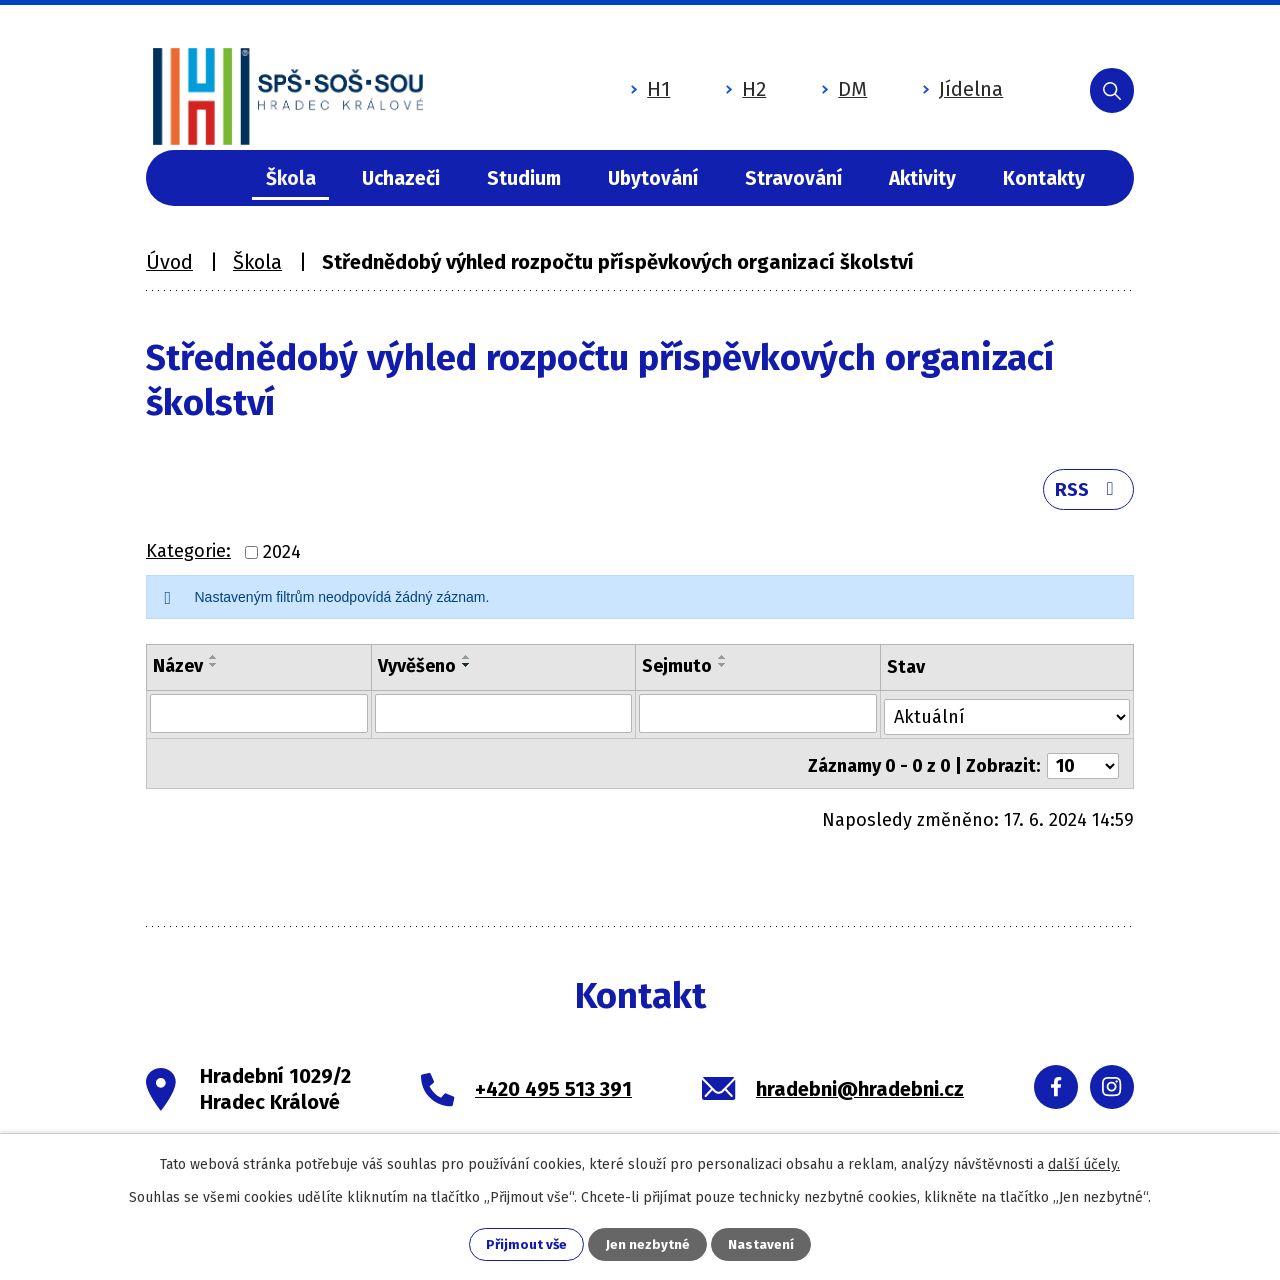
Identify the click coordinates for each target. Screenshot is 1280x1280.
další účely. (1084, 1163)
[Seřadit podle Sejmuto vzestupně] (723, 664)
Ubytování (653, 178)
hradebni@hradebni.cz (860, 1087)
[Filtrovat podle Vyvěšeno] (503, 719)
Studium (524, 178)
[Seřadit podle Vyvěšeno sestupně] (466, 672)
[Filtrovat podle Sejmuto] (759, 719)
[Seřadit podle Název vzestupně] (214, 664)
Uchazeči (401, 178)
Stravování (793, 178)
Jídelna (914, 83)
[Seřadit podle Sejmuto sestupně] (723, 672)
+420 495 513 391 (553, 1087)
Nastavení (762, 1244)
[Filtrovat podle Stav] (1008, 717)
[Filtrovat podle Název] (258, 719)
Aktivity (922, 178)
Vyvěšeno (416, 673)
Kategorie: (188, 558)
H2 (697, 83)
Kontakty (1044, 178)
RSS (1085, 494)
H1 (601, 83)
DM (795, 83)
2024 (282, 559)
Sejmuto (677, 673)
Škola (291, 178)
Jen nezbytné (648, 1244)
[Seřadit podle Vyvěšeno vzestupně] (466, 664)
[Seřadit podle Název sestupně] (214, 672)
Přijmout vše (526, 1244)
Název (178, 673)
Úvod (207, 178)
